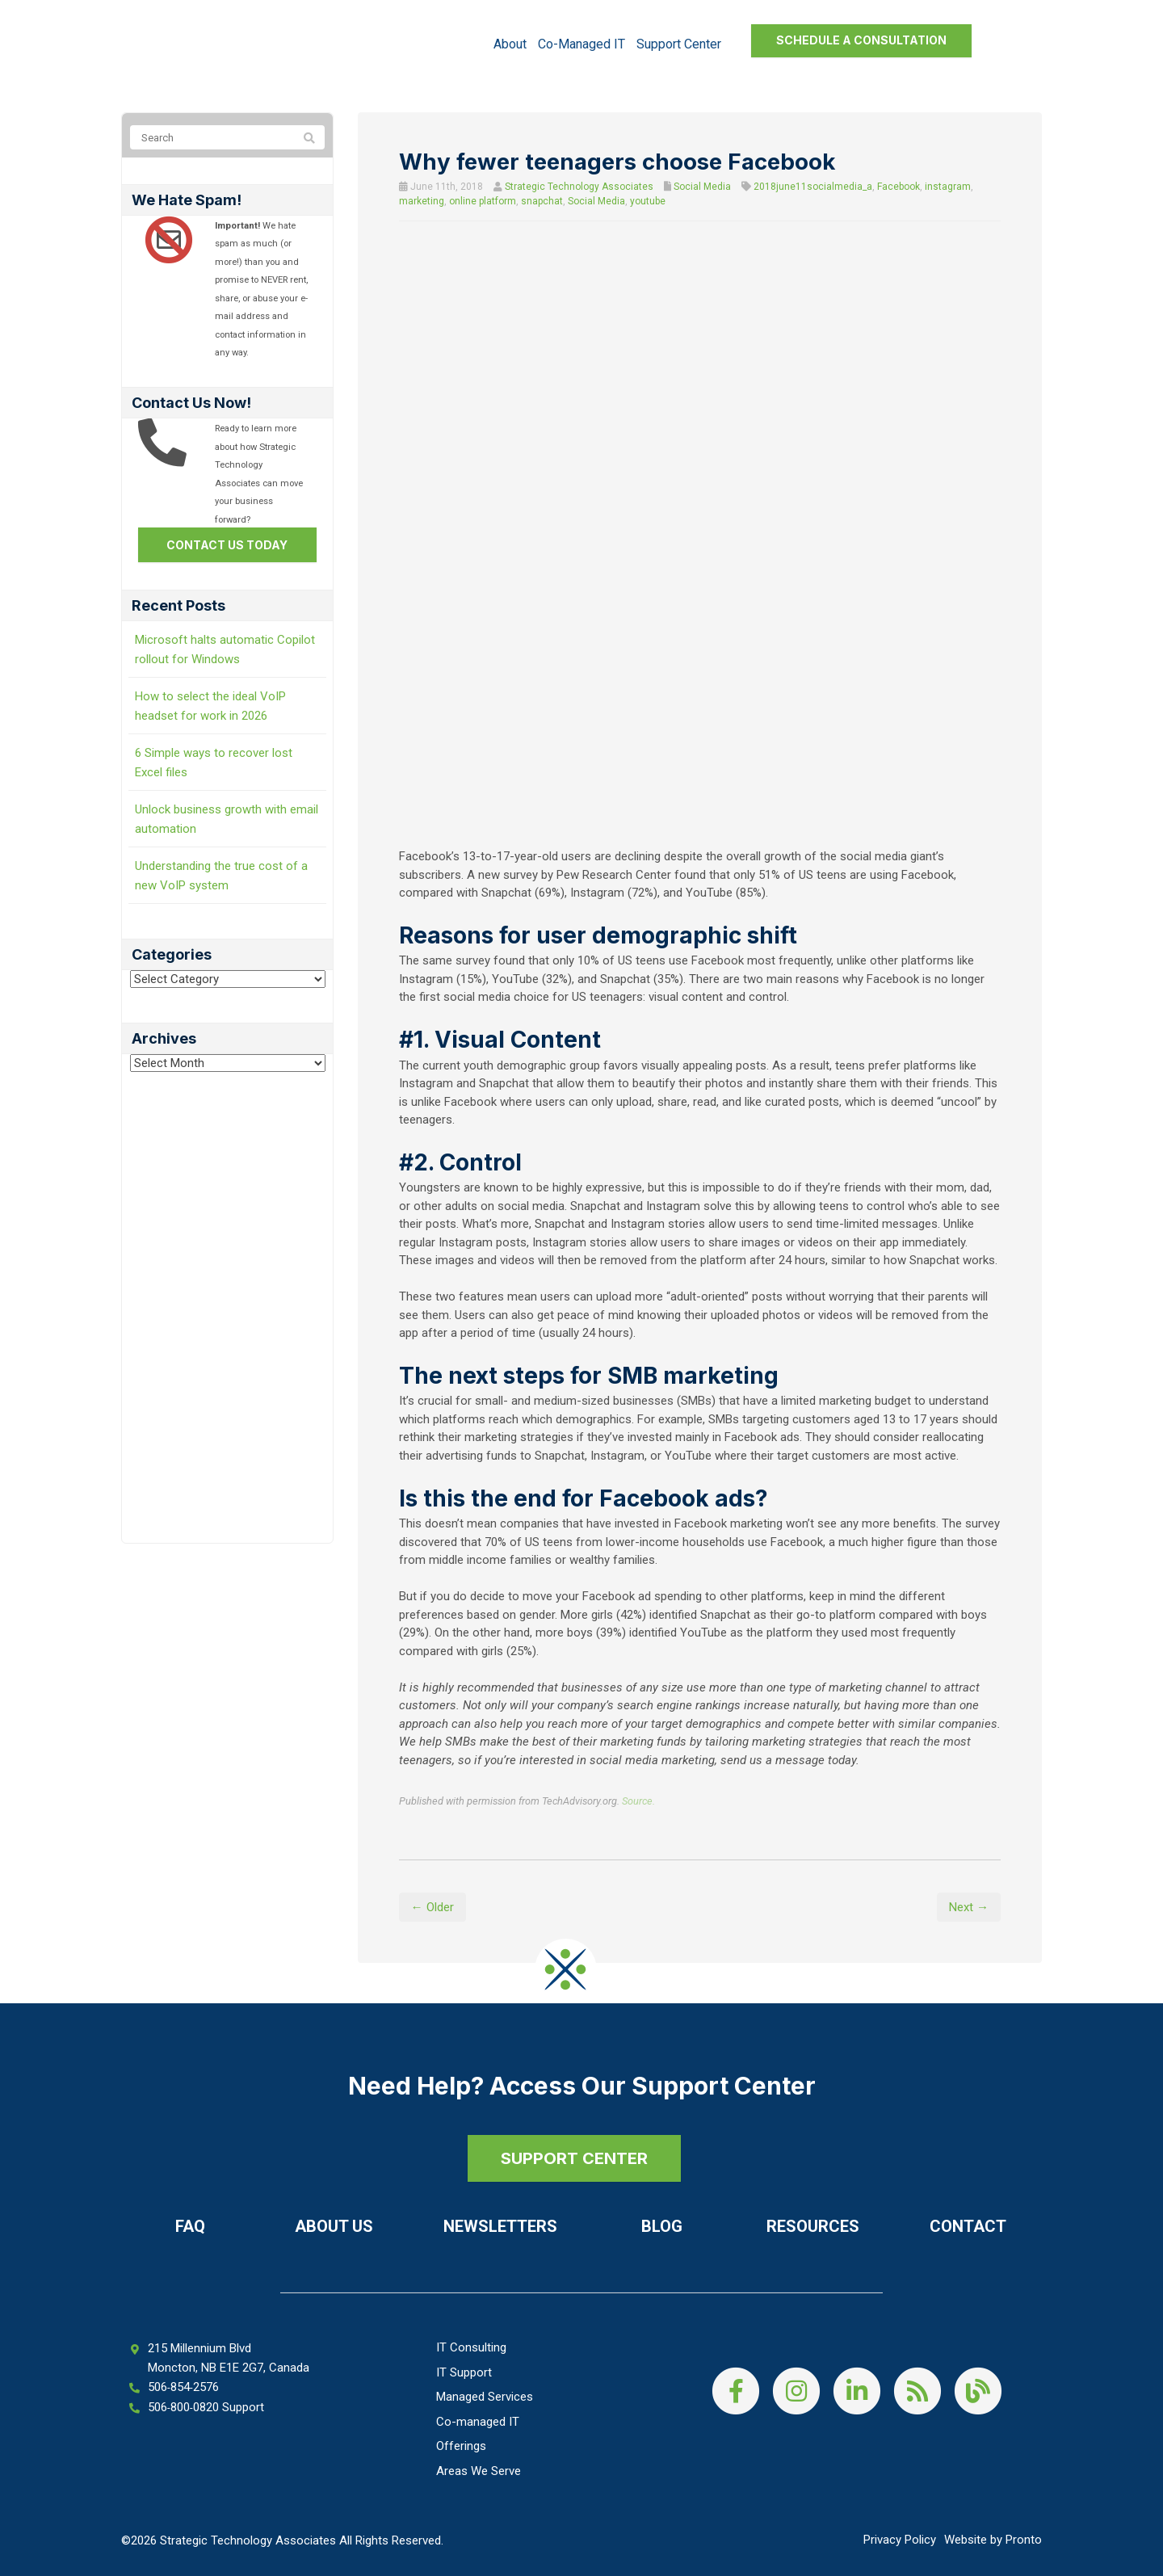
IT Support (464, 2372)
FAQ (190, 2226)
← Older (432, 1907)
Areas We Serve (478, 2471)
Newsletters (500, 2226)
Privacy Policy (899, 2539)
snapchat (542, 201)
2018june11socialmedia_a (813, 186)
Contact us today (227, 545)
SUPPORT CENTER (573, 2158)
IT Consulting (471, 2347)
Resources (812, 2226)
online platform (482, 201)
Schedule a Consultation (861, 40)
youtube (647, 201)
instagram (948, 186)
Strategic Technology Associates (579, 186)
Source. (638, 1801)
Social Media (702, 186)
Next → (969, 1907)
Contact (968, 2226)
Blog (661, 2226)
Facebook (898, 186)
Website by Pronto (993, 2539)
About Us (334, 2226)
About (510, 44)
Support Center (678, 44)
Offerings (461, 2446)
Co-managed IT (581, 44)
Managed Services (484, 2396)
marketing (421, 201)
